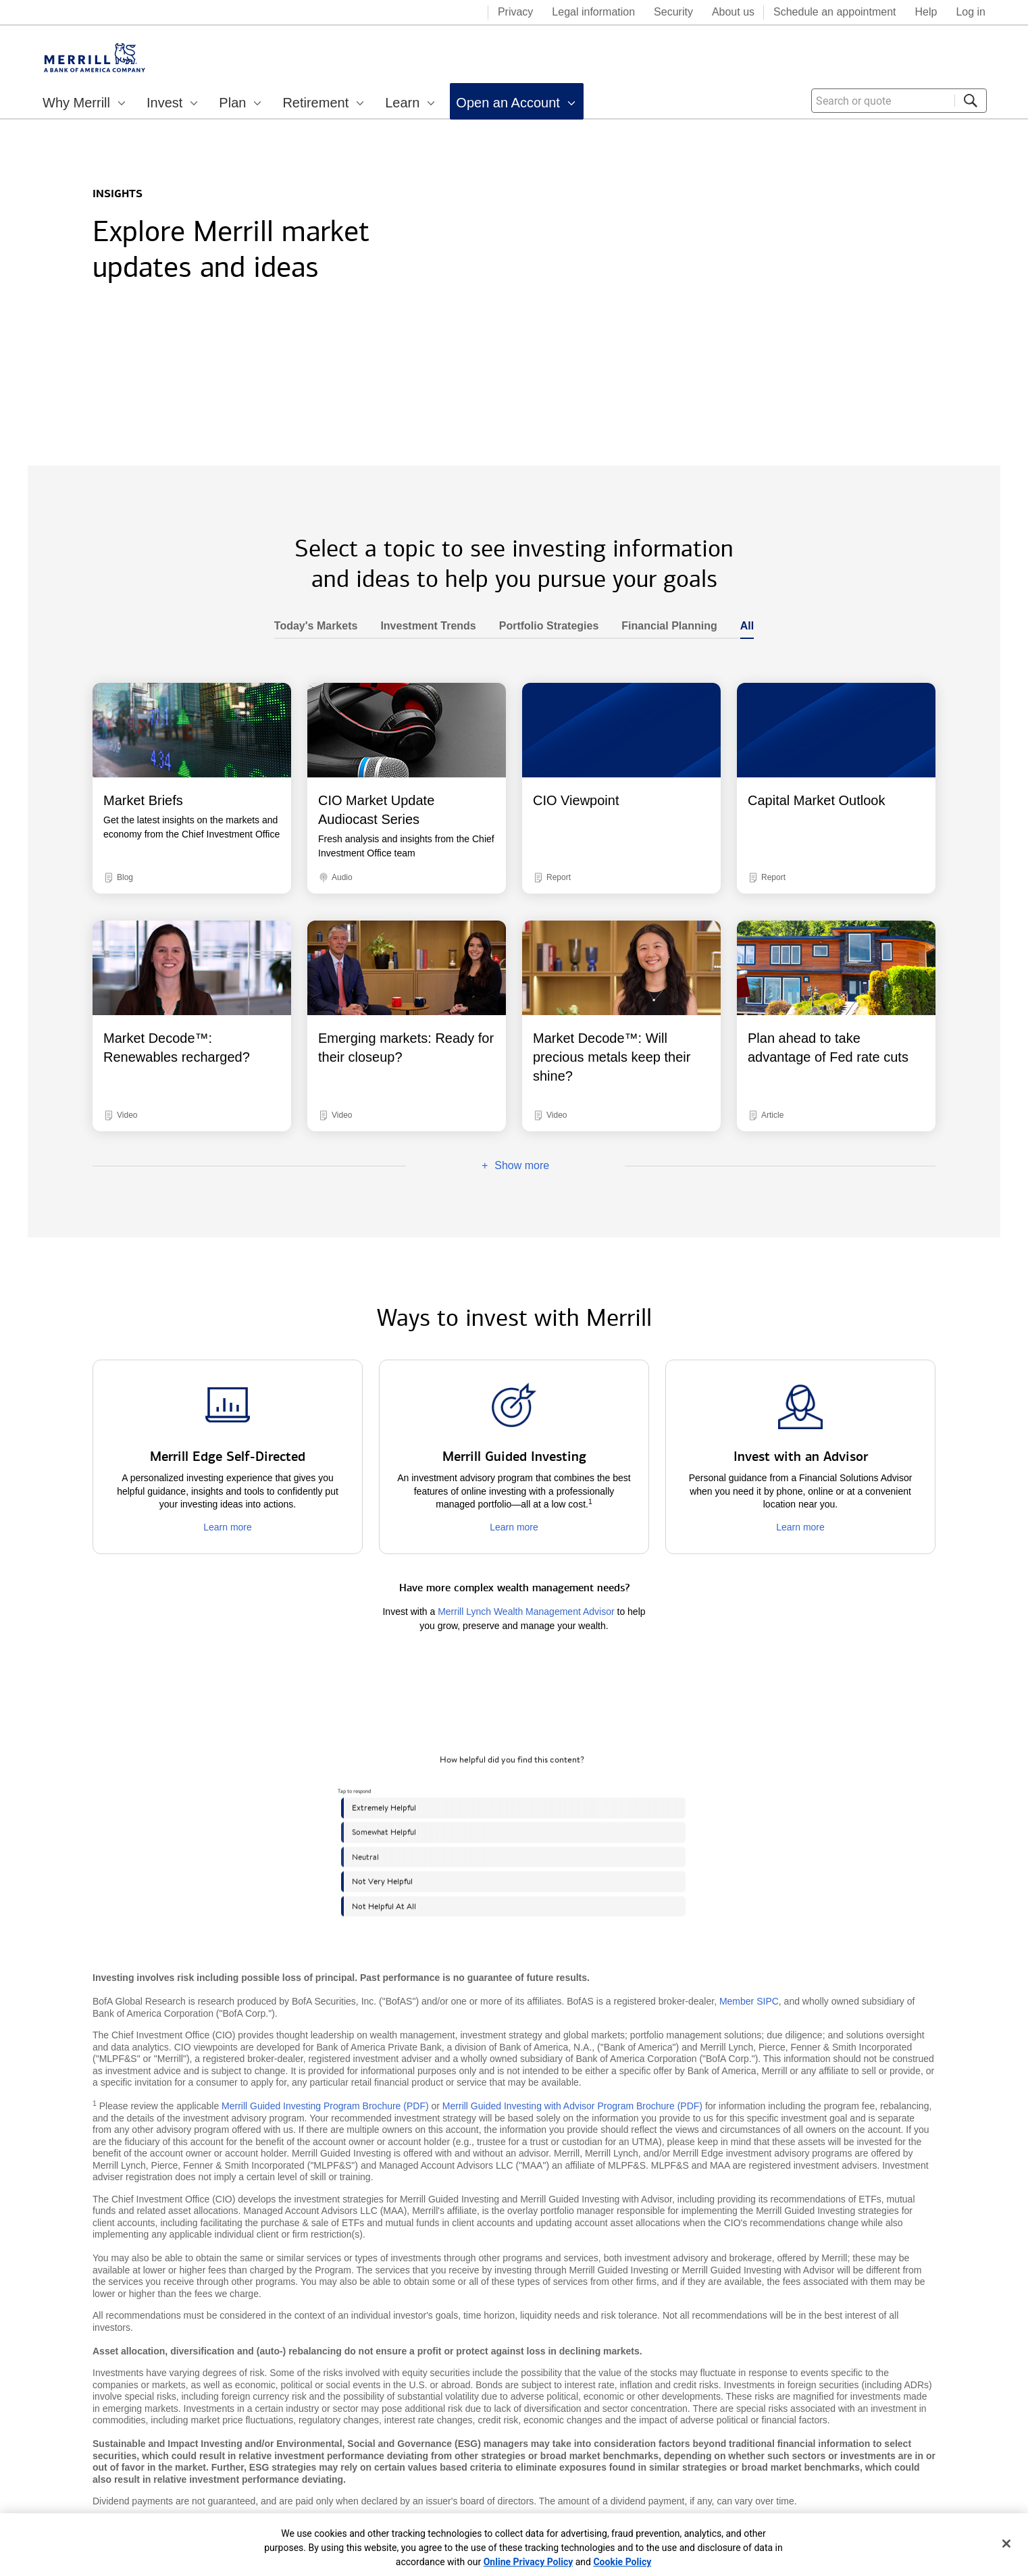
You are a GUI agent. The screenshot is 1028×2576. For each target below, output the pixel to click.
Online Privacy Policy (528, 2561)
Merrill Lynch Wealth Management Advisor (526, 1611)
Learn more (227, 1527)
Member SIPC (749, 2001)
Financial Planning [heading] (663, 626)
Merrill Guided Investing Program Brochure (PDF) (325, 2106)
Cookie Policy (622, 2561)
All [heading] (741, 626)
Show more (477, 1166)
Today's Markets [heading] (316, 626)
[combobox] (899, 100)
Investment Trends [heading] (422, 626)
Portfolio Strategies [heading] (543, 626)
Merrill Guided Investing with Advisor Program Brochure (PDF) (572, 2106)
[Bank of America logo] (423, 13)
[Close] (1006, 2543)
